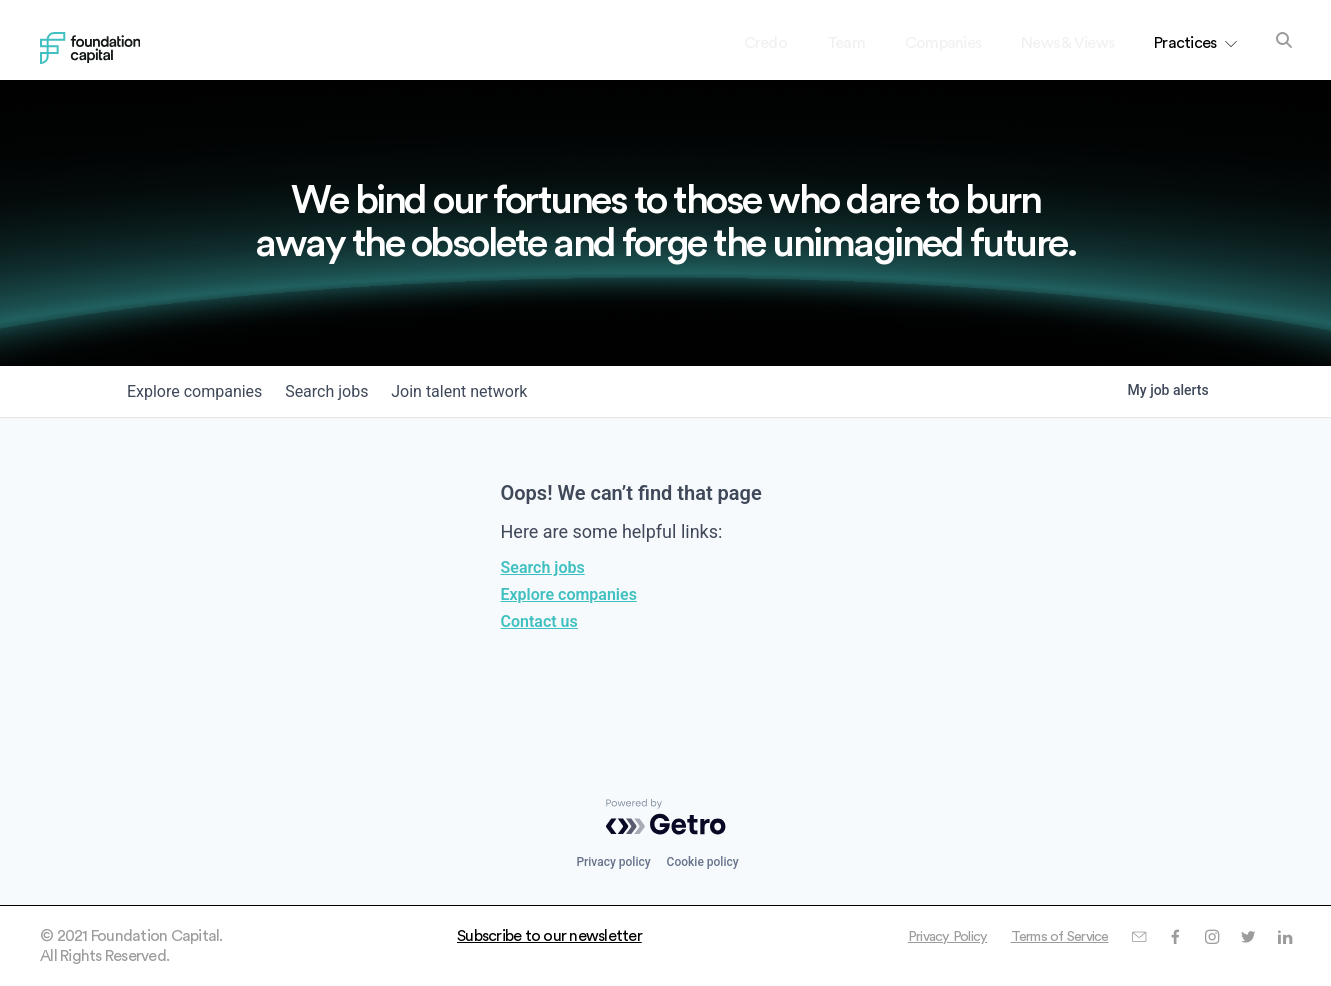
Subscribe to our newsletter (549, 936)
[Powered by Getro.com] (666, 817)
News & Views (1067, 43)
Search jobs (543, 567)
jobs (340, 391)
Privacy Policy (919, 936)
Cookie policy (703, 862)
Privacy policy (613, 862)
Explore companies (569, 594)
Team (846, 43)
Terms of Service (1043, 936)
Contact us (539, 621)
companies (199, 391)
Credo (765, 43)
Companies (943, 43)
